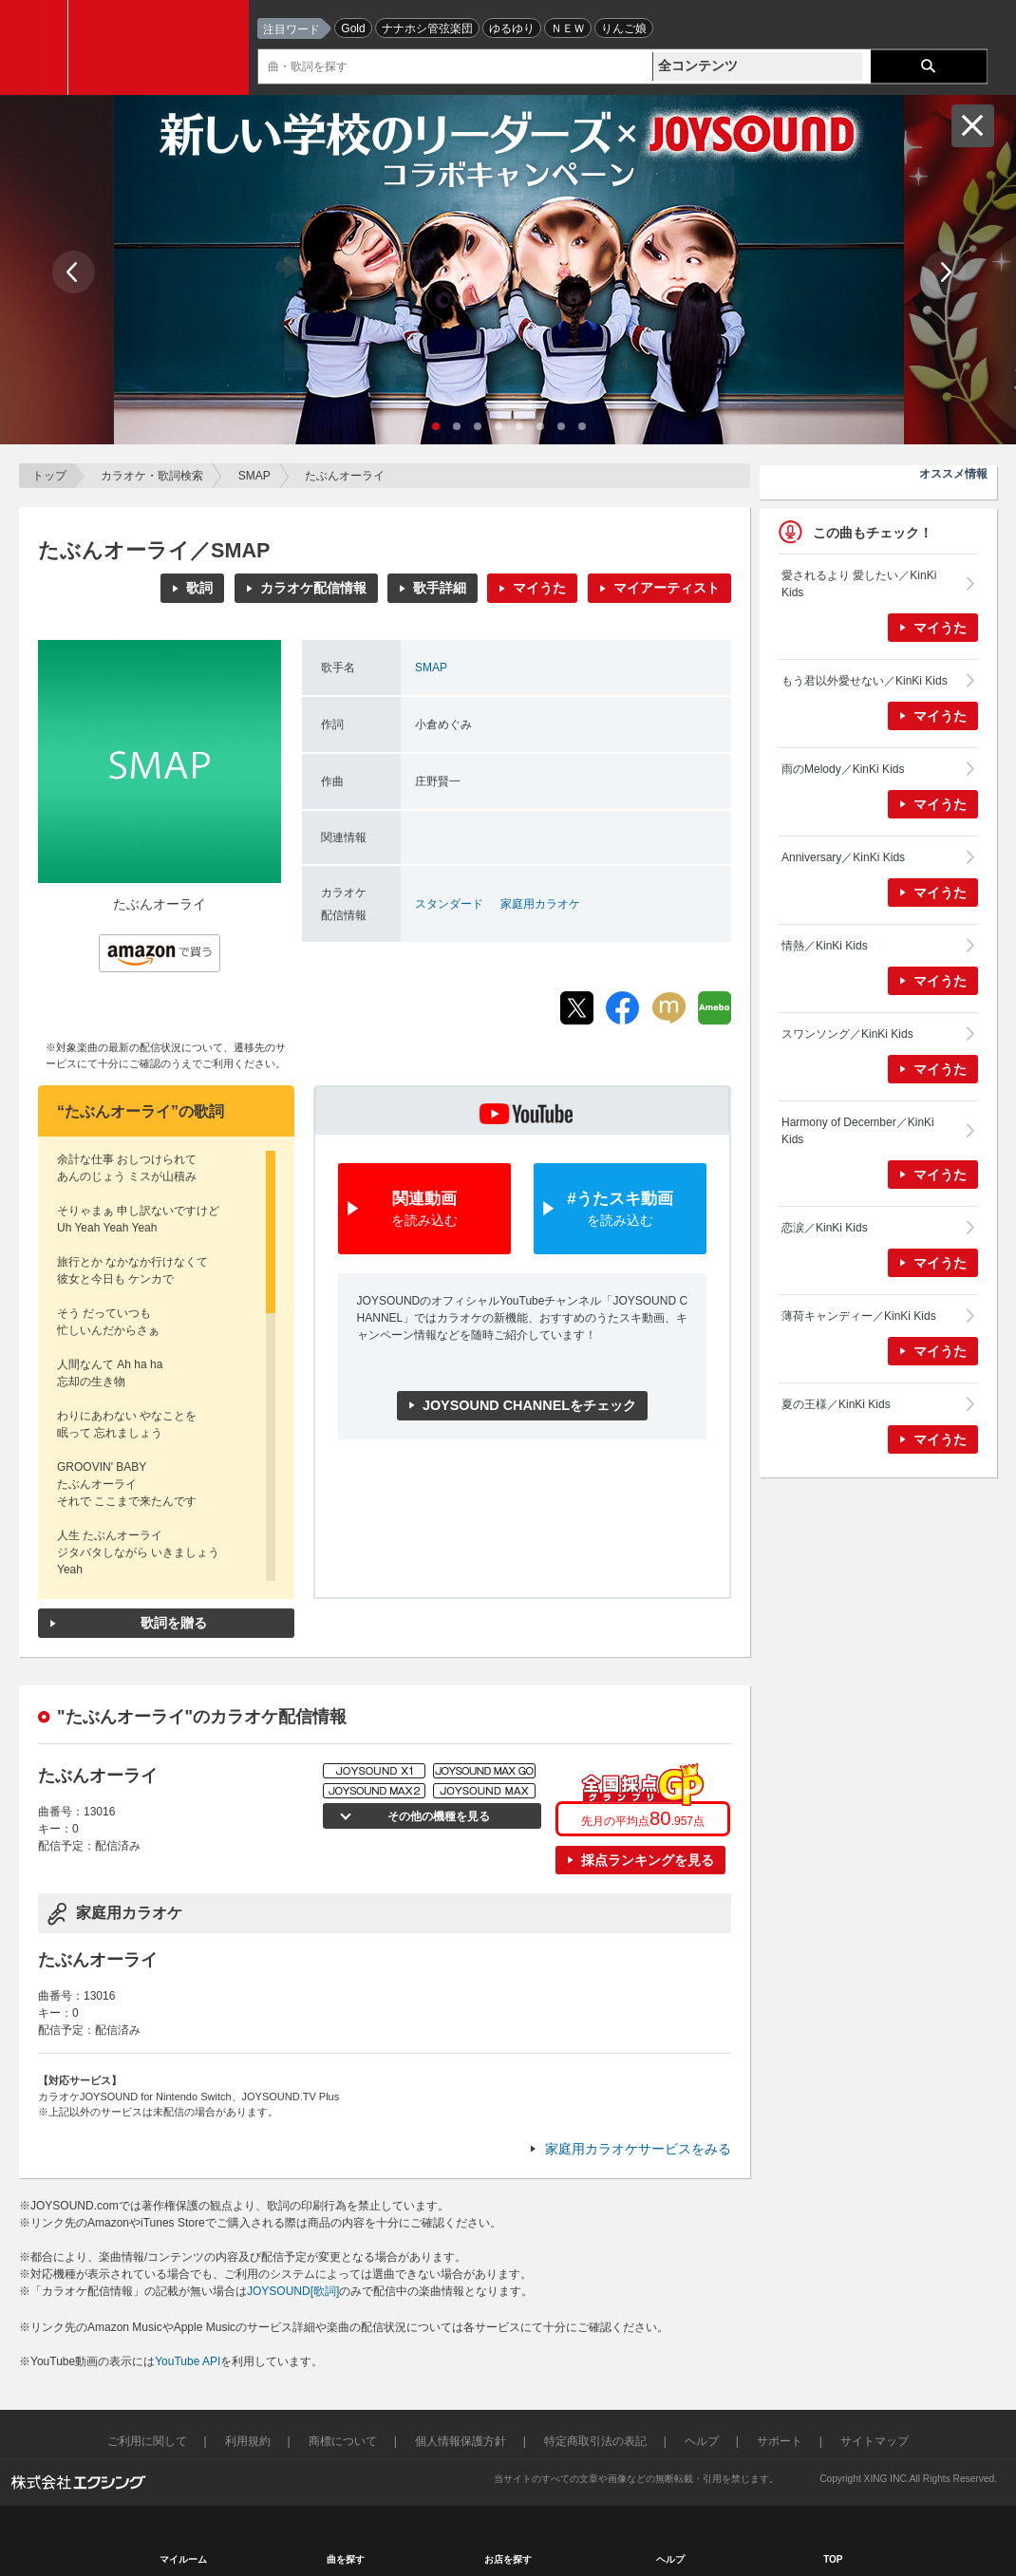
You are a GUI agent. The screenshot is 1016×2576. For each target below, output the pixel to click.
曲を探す (346, 2559)
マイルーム (183, 2559)
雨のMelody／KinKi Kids (842, 769)
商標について (343, 2441)
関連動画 (424, 1210)
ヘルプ (702, 2441)
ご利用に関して (147, 2441)
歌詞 (199, 587)
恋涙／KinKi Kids (824, 1227)
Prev (73, 272)
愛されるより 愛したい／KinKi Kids (858, 584)
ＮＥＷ (568, 28)
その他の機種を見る (437, 1816)
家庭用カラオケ (540, 904)
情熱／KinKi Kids (824, 945)
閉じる (972, 125)
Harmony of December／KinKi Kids (857, 1131)
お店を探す (508, 2559)
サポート (779, 2441)
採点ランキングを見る (647, 1860)
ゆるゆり (512, 28)
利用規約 (248, 2441)
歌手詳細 (439, 587)
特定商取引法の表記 (595, 2441)
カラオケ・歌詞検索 (152, 475)
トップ (49, 475)
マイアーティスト (666, 587)
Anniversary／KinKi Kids (843, 857)
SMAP (254, 475)
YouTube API (187, 2361)
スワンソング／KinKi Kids (847, 1034)
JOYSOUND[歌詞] (293, 2291)
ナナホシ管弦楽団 (427, 28)
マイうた (539, 587)
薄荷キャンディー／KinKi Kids (858, 1316)
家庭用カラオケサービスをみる (638, 2148)
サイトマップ (874, 2441)
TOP (832, 2559)
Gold (353, 28)
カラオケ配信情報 (313, 587)
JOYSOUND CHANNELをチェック (529, 1405)
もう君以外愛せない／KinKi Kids (864, 680)
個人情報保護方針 (460, 2441)
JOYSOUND (163, 47)
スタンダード (449, 904)
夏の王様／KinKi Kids (836, 1404)
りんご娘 (624, 28)
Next (944, 272)
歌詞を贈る (174, 1622)
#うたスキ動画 (620, 1210)
